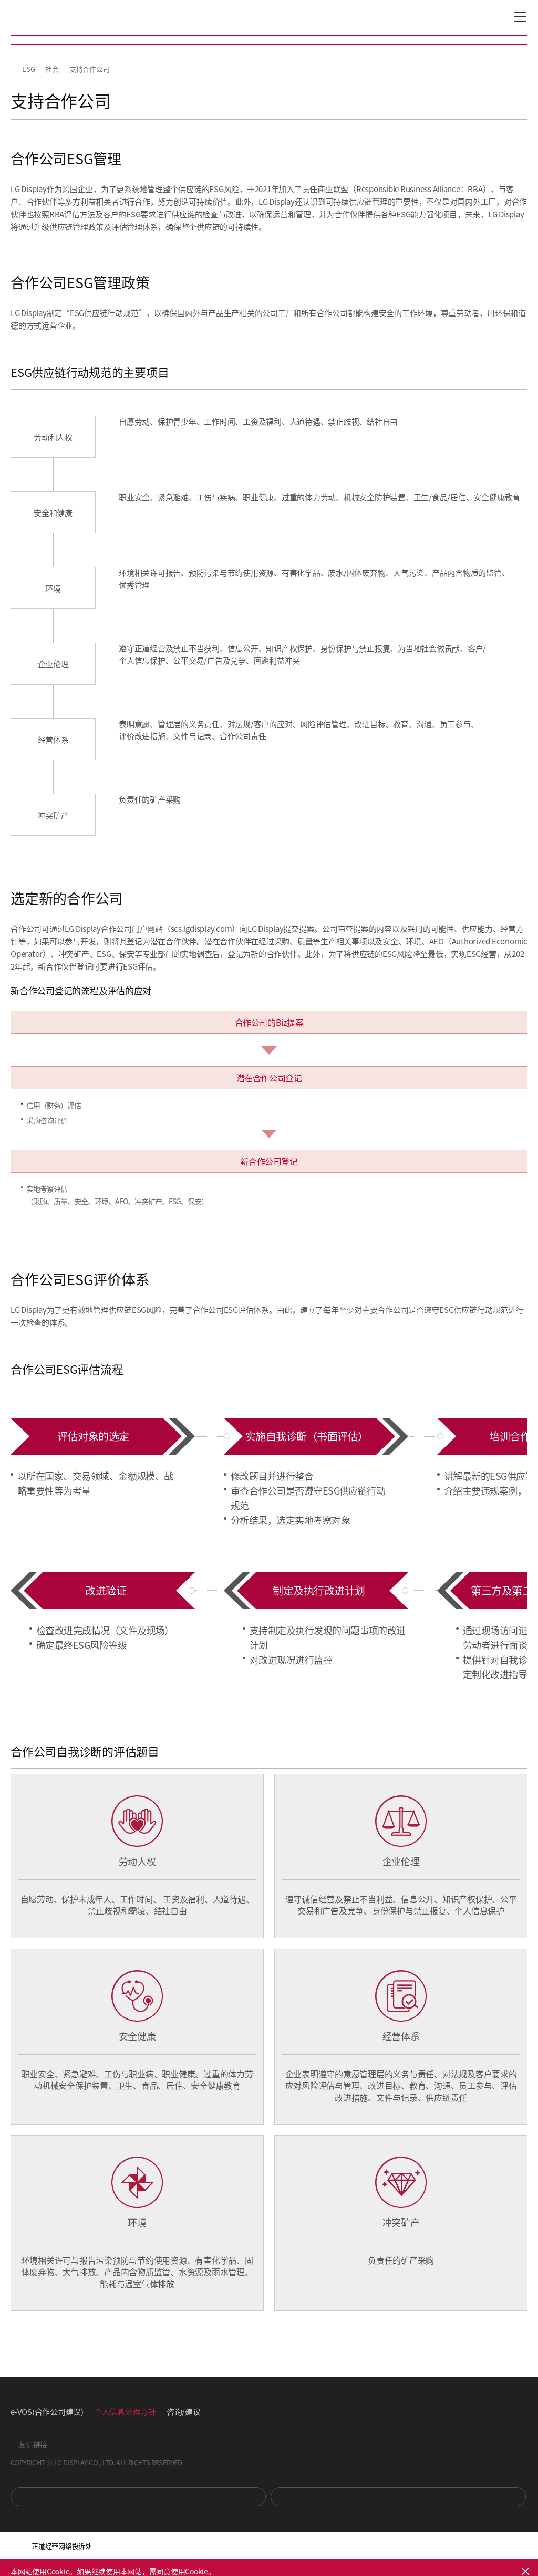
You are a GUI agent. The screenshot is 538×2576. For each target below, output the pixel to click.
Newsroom (398, 2497)
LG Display (55, 17)
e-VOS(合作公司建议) (47, 2411)
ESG (28, 69)
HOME (15, 69)
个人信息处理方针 (125, 2411)
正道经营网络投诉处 (62, 2546)
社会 (52, 69)
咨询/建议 (184, 2411)
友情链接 (32, 2444)
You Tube (138, 2497)
